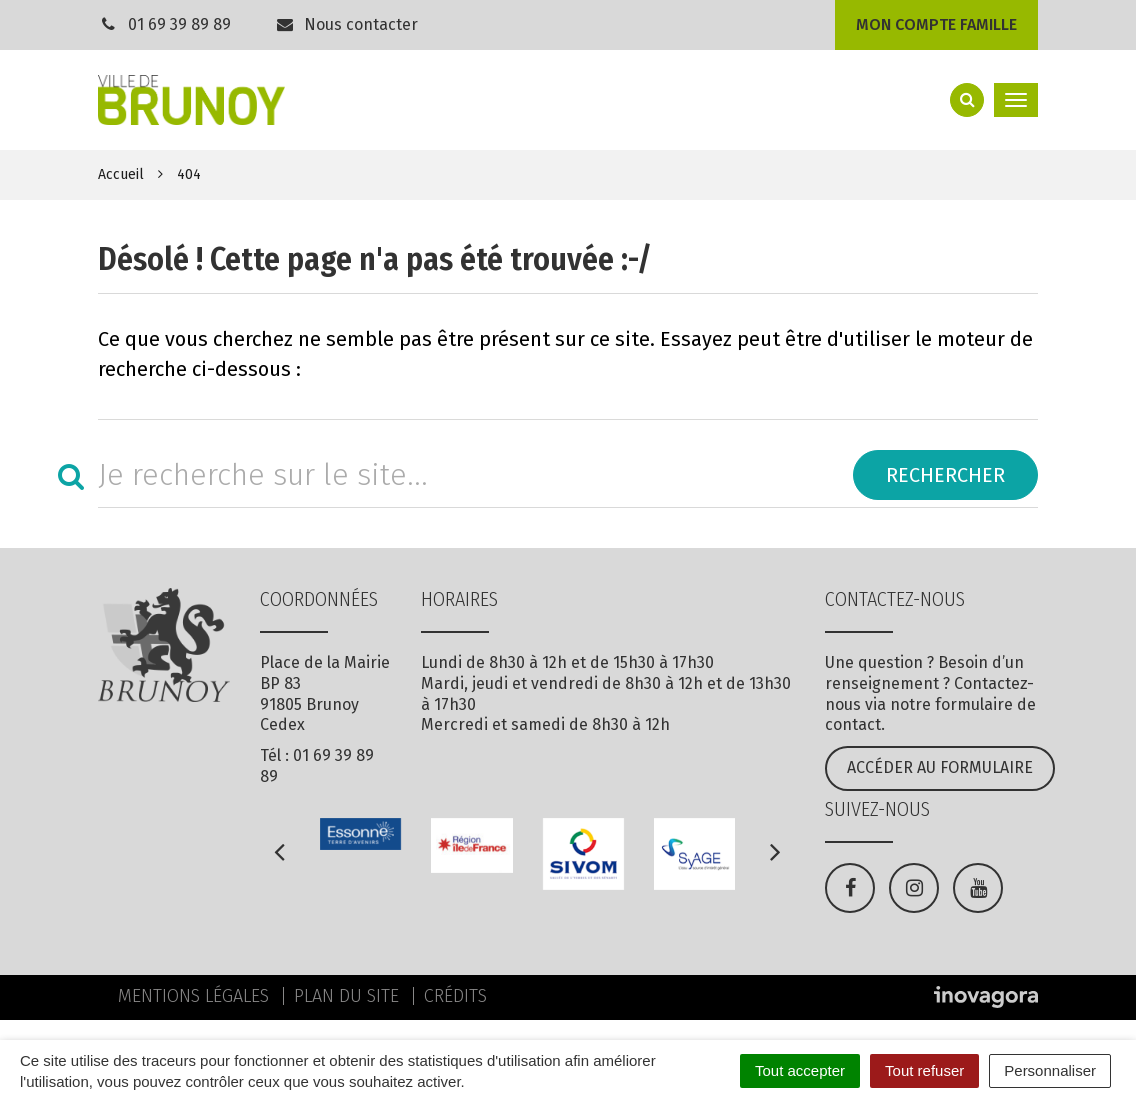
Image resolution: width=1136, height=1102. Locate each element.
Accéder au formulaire (940, 767)
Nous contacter (347, 24)
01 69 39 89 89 (179, 24)
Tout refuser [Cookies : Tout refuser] (924, 1070)
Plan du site (346, 996)
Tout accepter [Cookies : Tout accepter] (800, 1070)
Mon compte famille (936, 24)
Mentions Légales (193, 996)
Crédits (455, 996)
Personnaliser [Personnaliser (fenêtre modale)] (1050, 1070)
